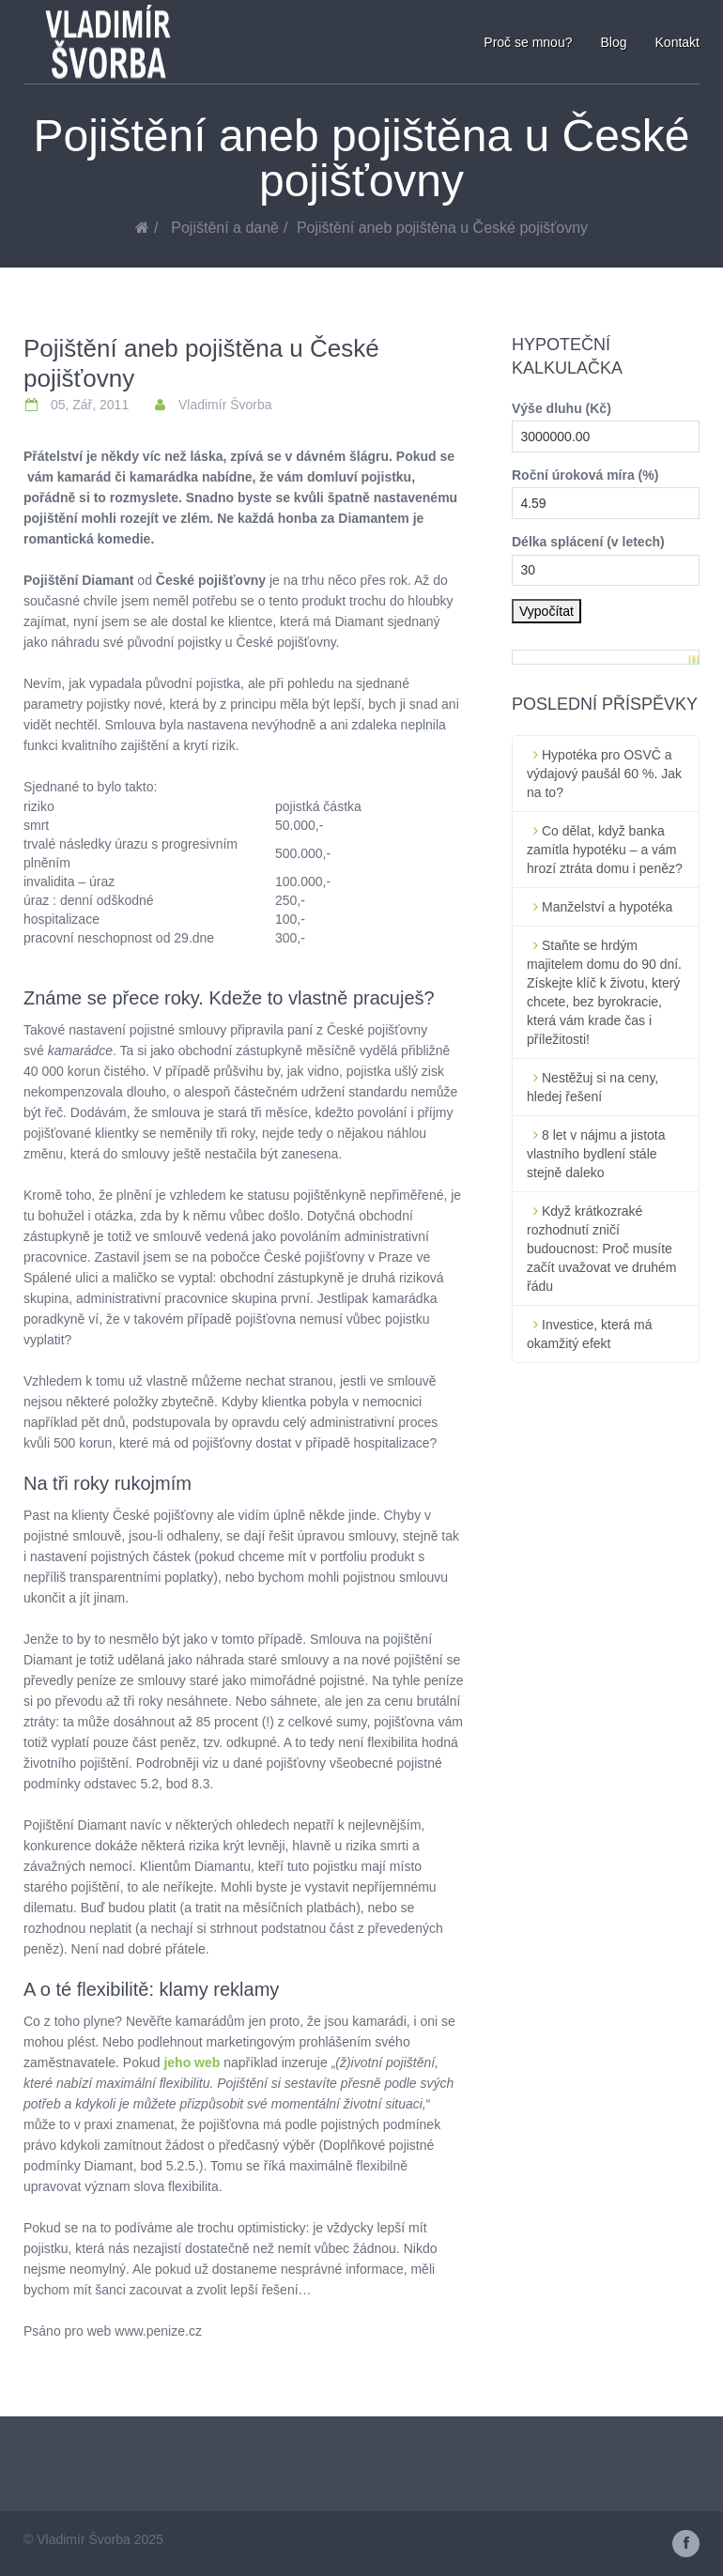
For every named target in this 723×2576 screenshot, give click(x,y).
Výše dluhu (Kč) (561, 408)
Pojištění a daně (225, 228)
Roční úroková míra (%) (585, 475)
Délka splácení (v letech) (588, 541)
